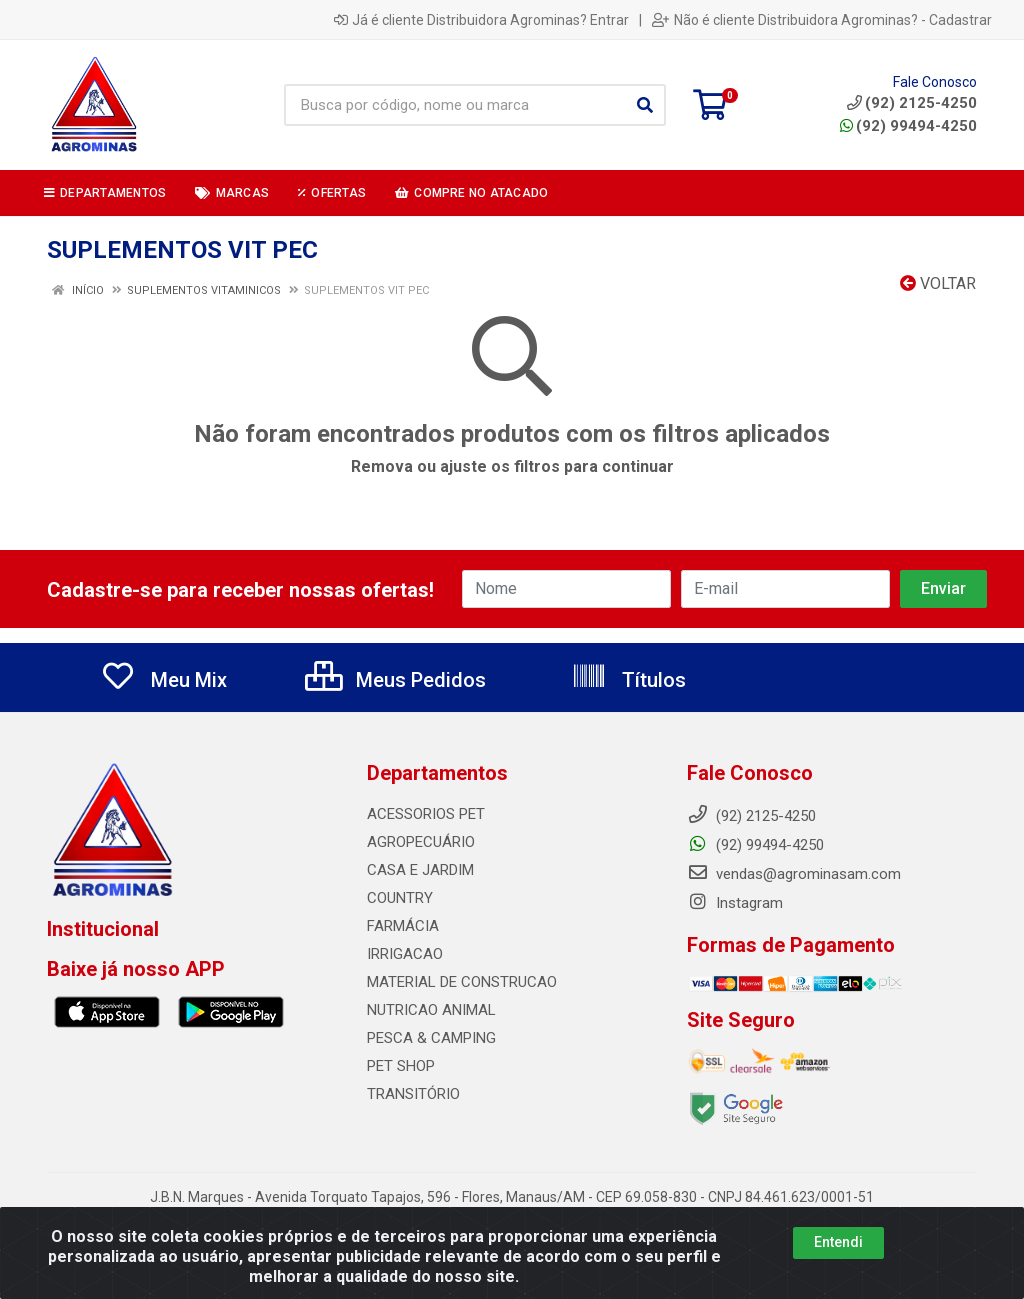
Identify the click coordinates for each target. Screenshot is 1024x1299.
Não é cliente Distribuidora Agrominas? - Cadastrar (822, 20)
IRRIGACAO (405, 954)
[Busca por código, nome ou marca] (454, 105)
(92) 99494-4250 (908, 126)
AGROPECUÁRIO (421, 842)
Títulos (628, 680)
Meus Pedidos (395, 680)
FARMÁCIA (403, 926)
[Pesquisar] (645, 105)
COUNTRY (400, 898)
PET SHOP (401, 1066)
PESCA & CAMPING (431, 1038)
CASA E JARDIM (420, 870)
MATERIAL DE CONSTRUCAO (462, 982)
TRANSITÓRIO (413, 1094)
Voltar (938, 283)
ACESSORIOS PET (426, 814)
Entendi (838, 1252)
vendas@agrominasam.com (794, 874)
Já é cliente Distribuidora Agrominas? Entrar (481, 20)
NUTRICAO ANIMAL (431, 1010)
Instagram (735, 903)
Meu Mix (163, 680)
